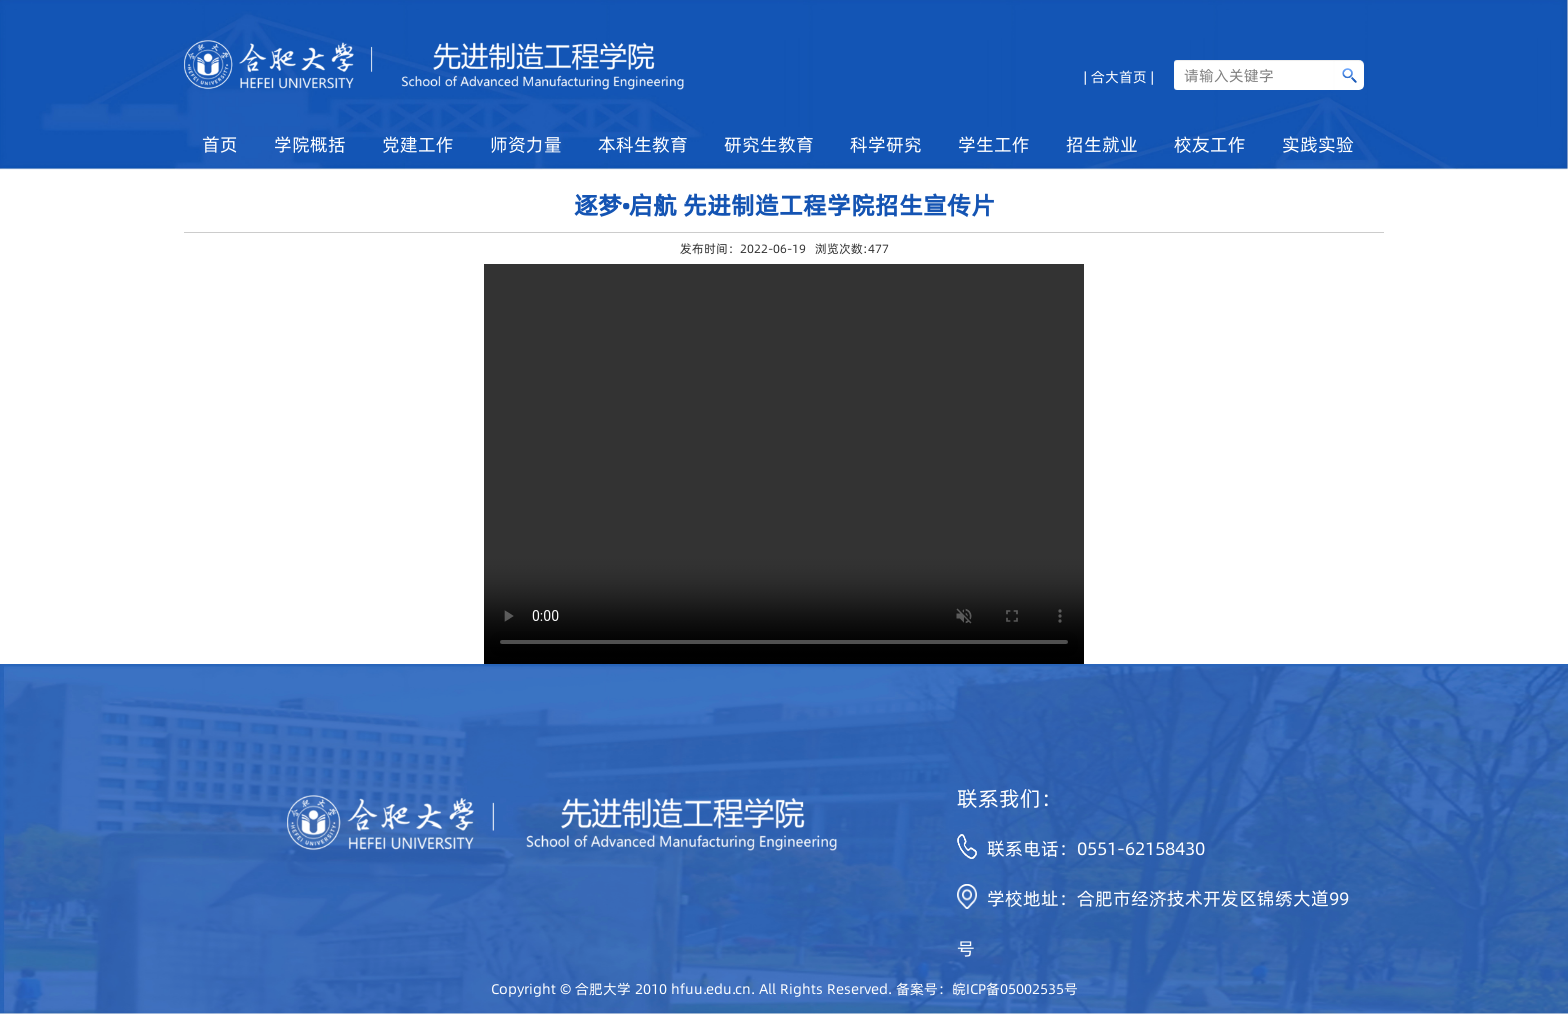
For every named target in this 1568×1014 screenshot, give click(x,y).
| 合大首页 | (1119, 75)
